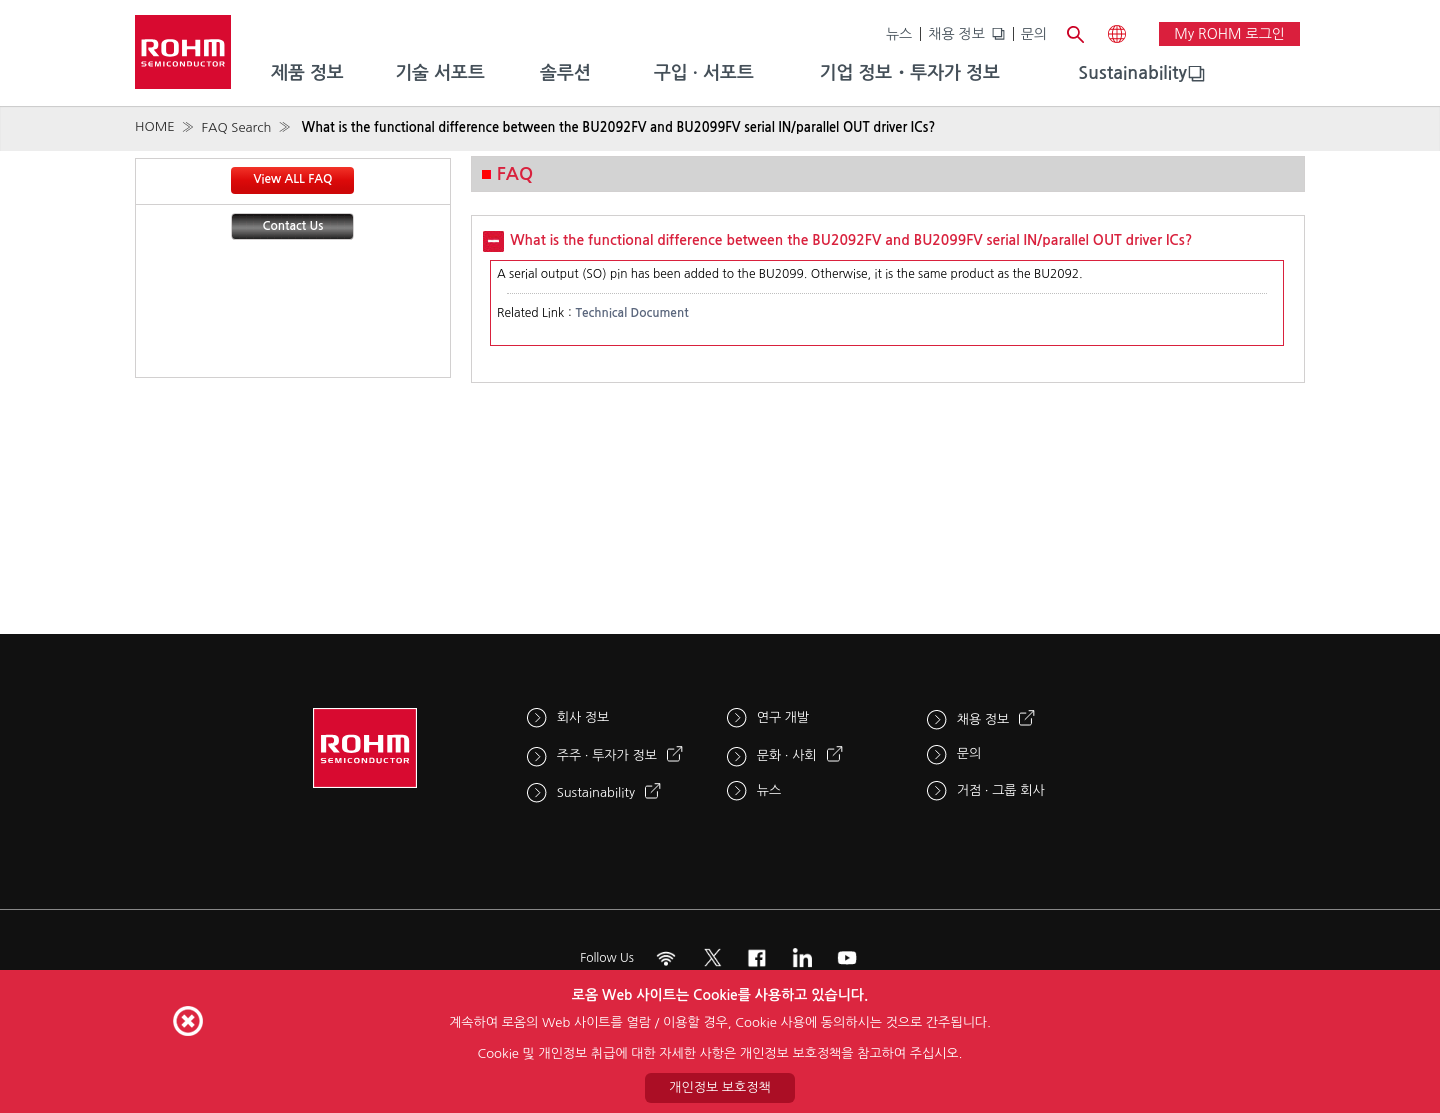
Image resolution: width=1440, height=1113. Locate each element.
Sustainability (1132, 73)
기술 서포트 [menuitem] (440, 73)
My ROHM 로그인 (1229, 34)
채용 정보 (956, 34)
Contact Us (293, 226)
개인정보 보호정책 (719, 1087)
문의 (1034, 34)
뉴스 (899, 34)
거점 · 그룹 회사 (1001, 790)
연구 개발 (783, 717)
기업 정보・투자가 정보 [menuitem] (910, 73)
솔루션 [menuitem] (565, 73)
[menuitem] (1132, 74)
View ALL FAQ (292, 179)
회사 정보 (583, 717)
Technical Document (631, 313)
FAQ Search (236, 127)
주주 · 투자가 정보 (607, 755)
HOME (155, 126)
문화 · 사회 (787, 755)
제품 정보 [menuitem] (307, 73)
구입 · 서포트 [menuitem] (704, 73)
